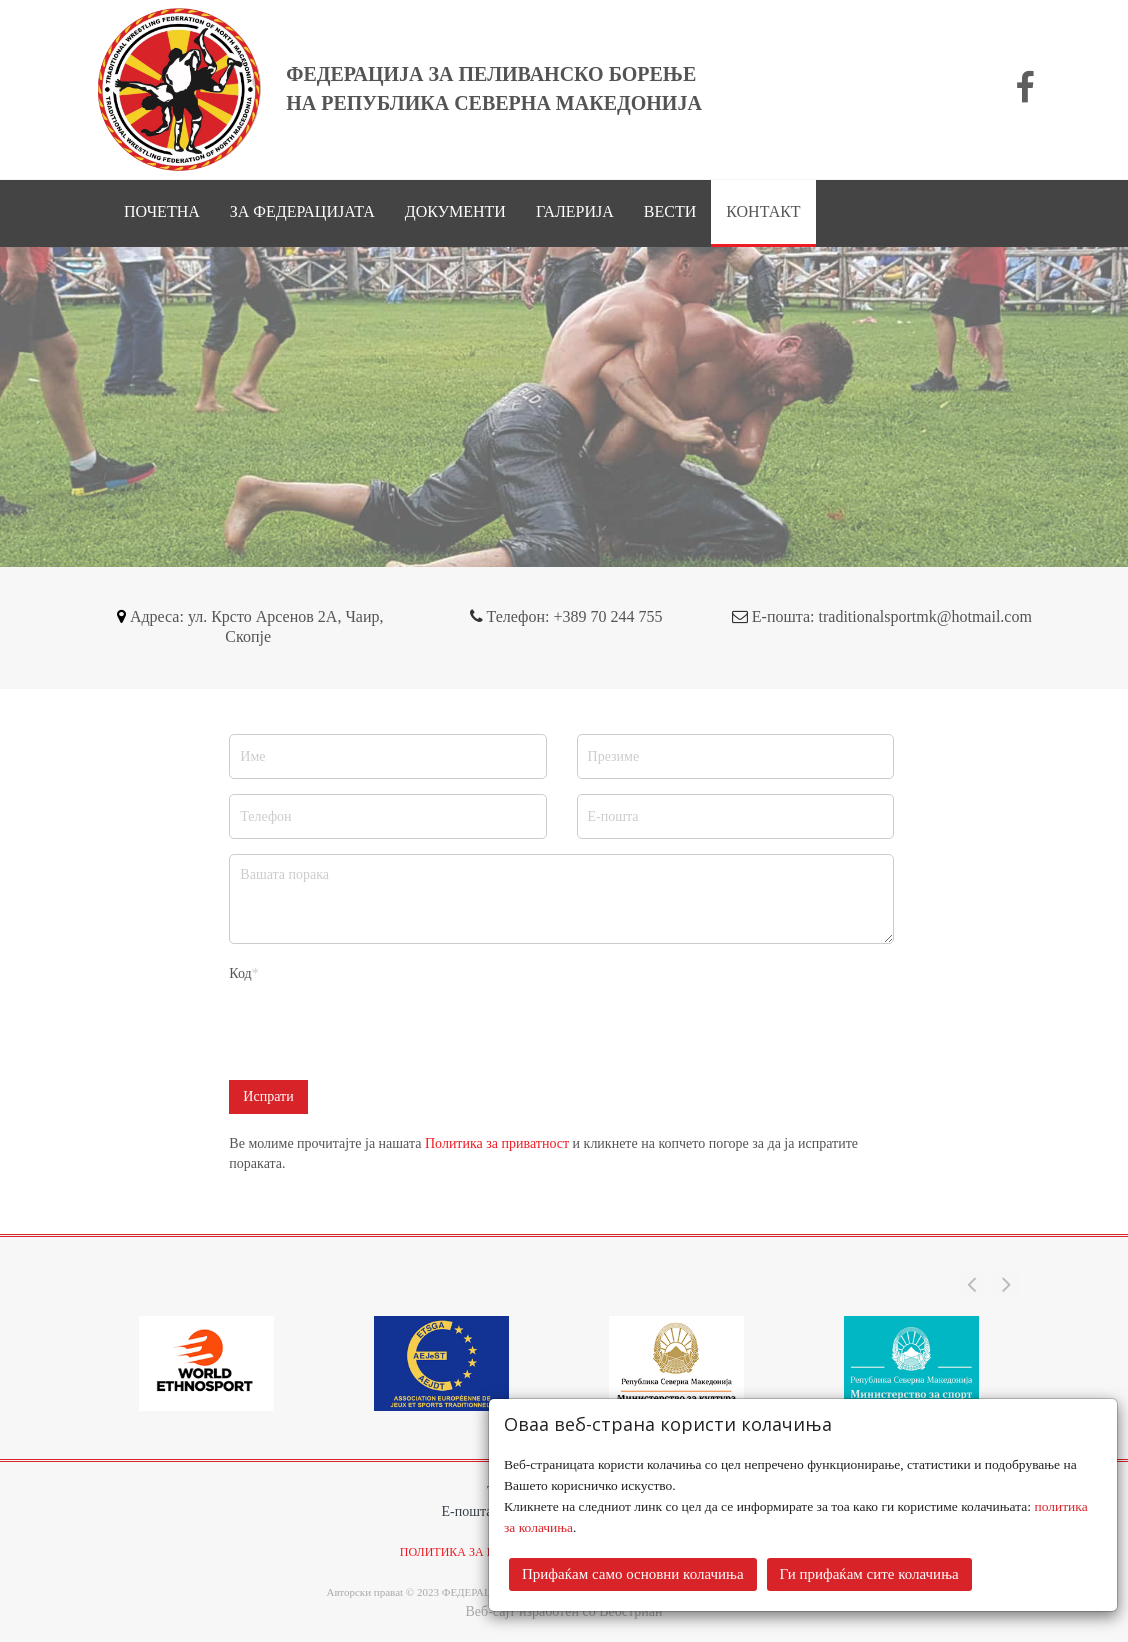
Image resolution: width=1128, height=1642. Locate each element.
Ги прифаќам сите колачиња (869, 1574)
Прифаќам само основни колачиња (633, 1574)
